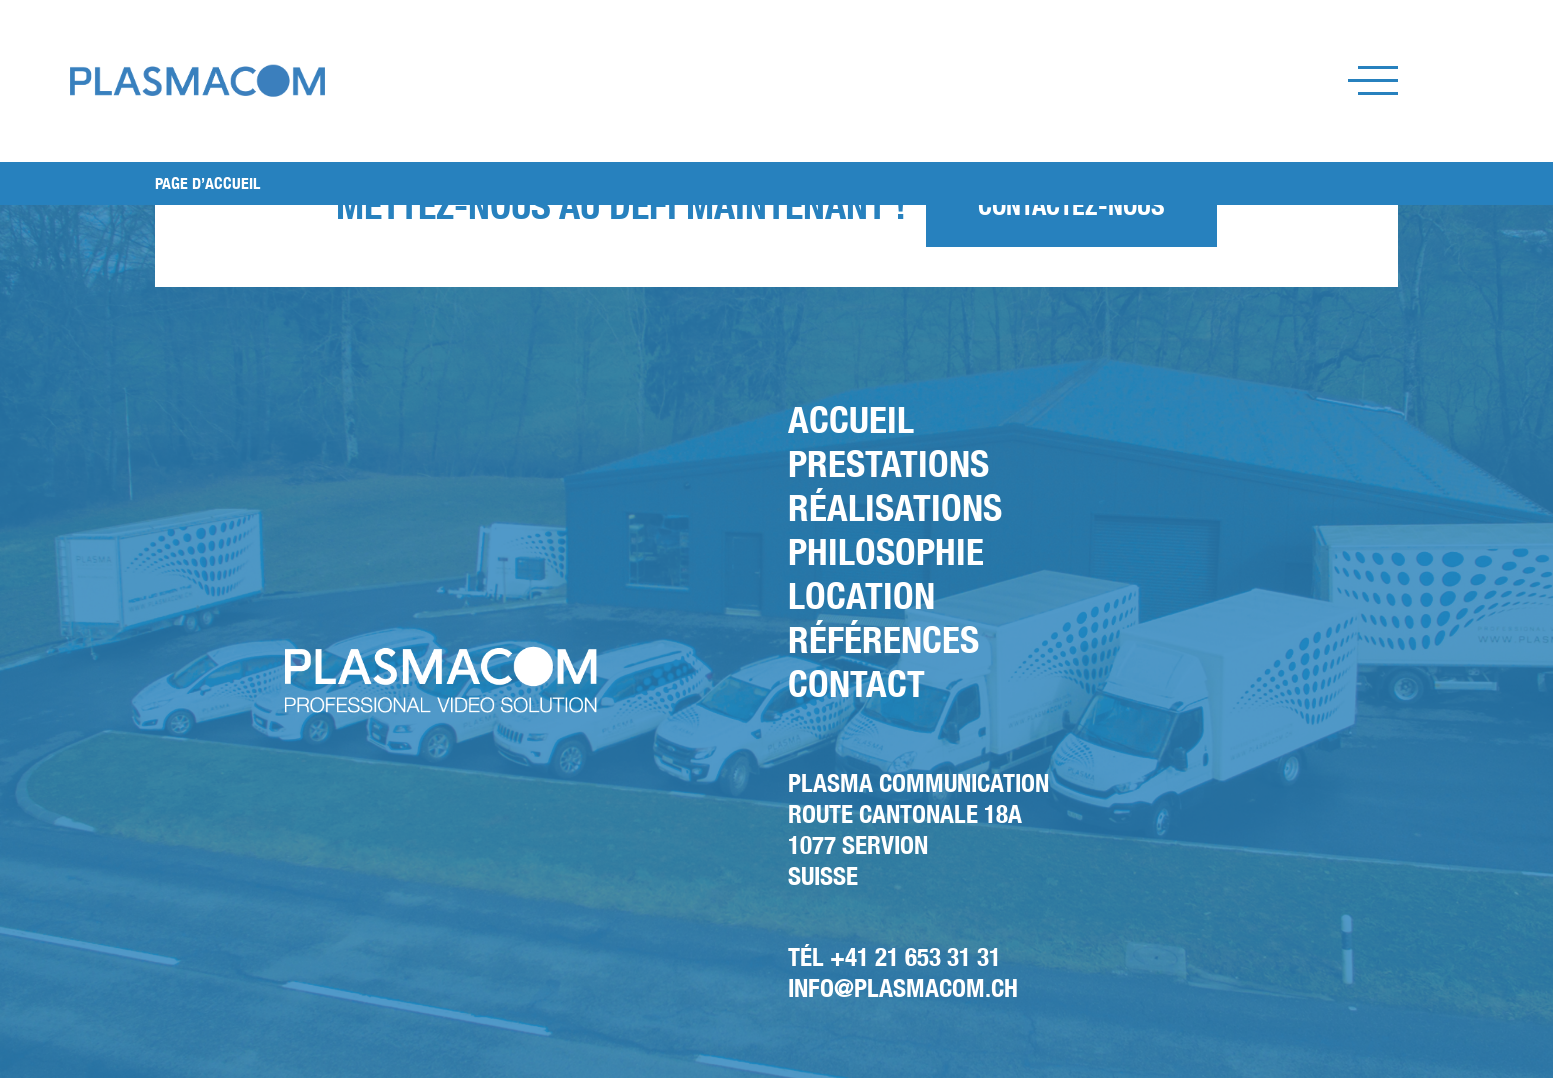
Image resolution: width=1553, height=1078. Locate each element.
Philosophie (886, 551)
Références (883, 639)
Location (861, 595)
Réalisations (895, 507)
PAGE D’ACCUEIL (207, 183)
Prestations (888, 463)
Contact (856, 683)
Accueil (851, 419)
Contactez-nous (1071, 205)
